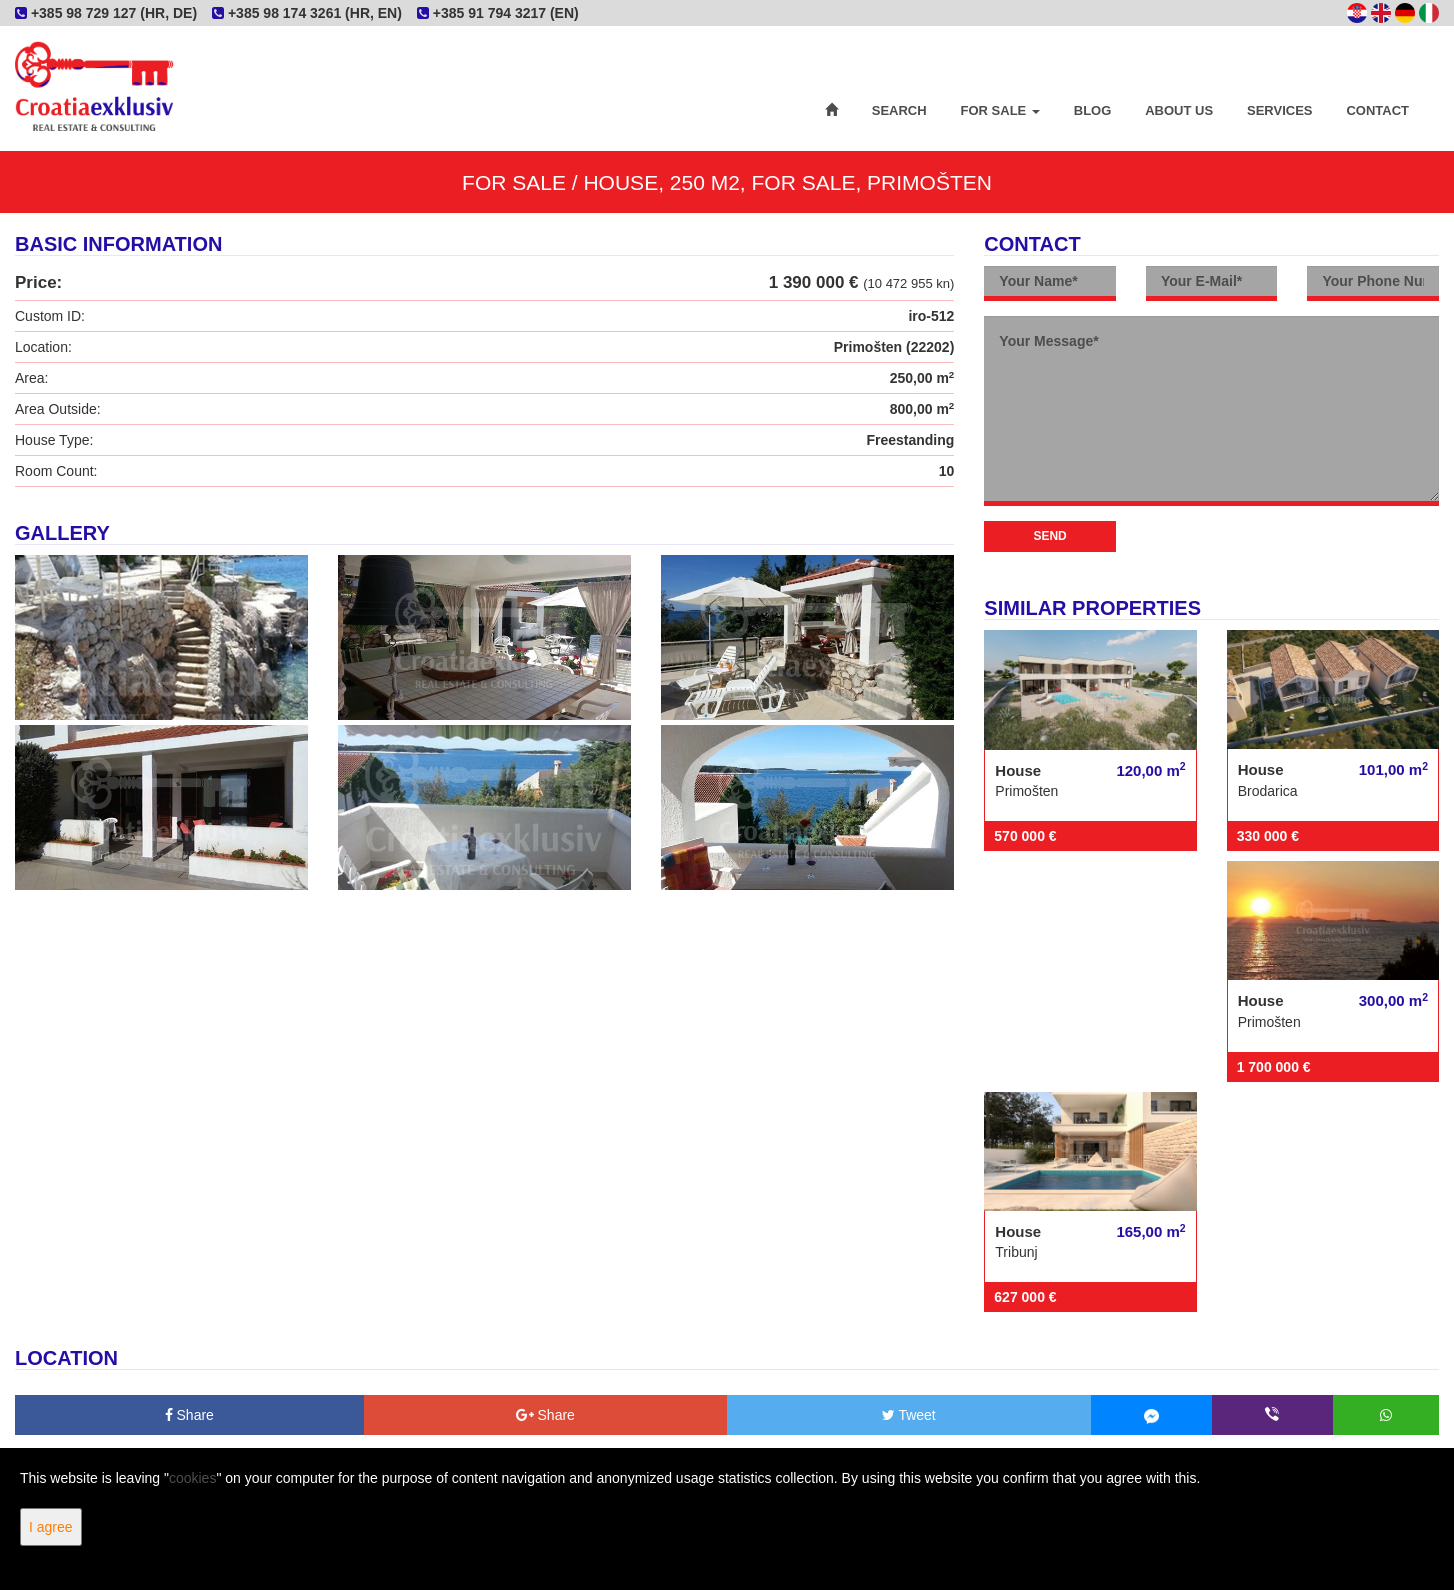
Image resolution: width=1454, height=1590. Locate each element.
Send (1049, 536)
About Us (1179, 110)
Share (189, 1415)
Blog (1093, 110)
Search (899, 110)
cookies (192, 1478)
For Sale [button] (1000, 110)
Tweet (909, 1415)
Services (1280, 110)
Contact (1377, 110)
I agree (51, 1527)
